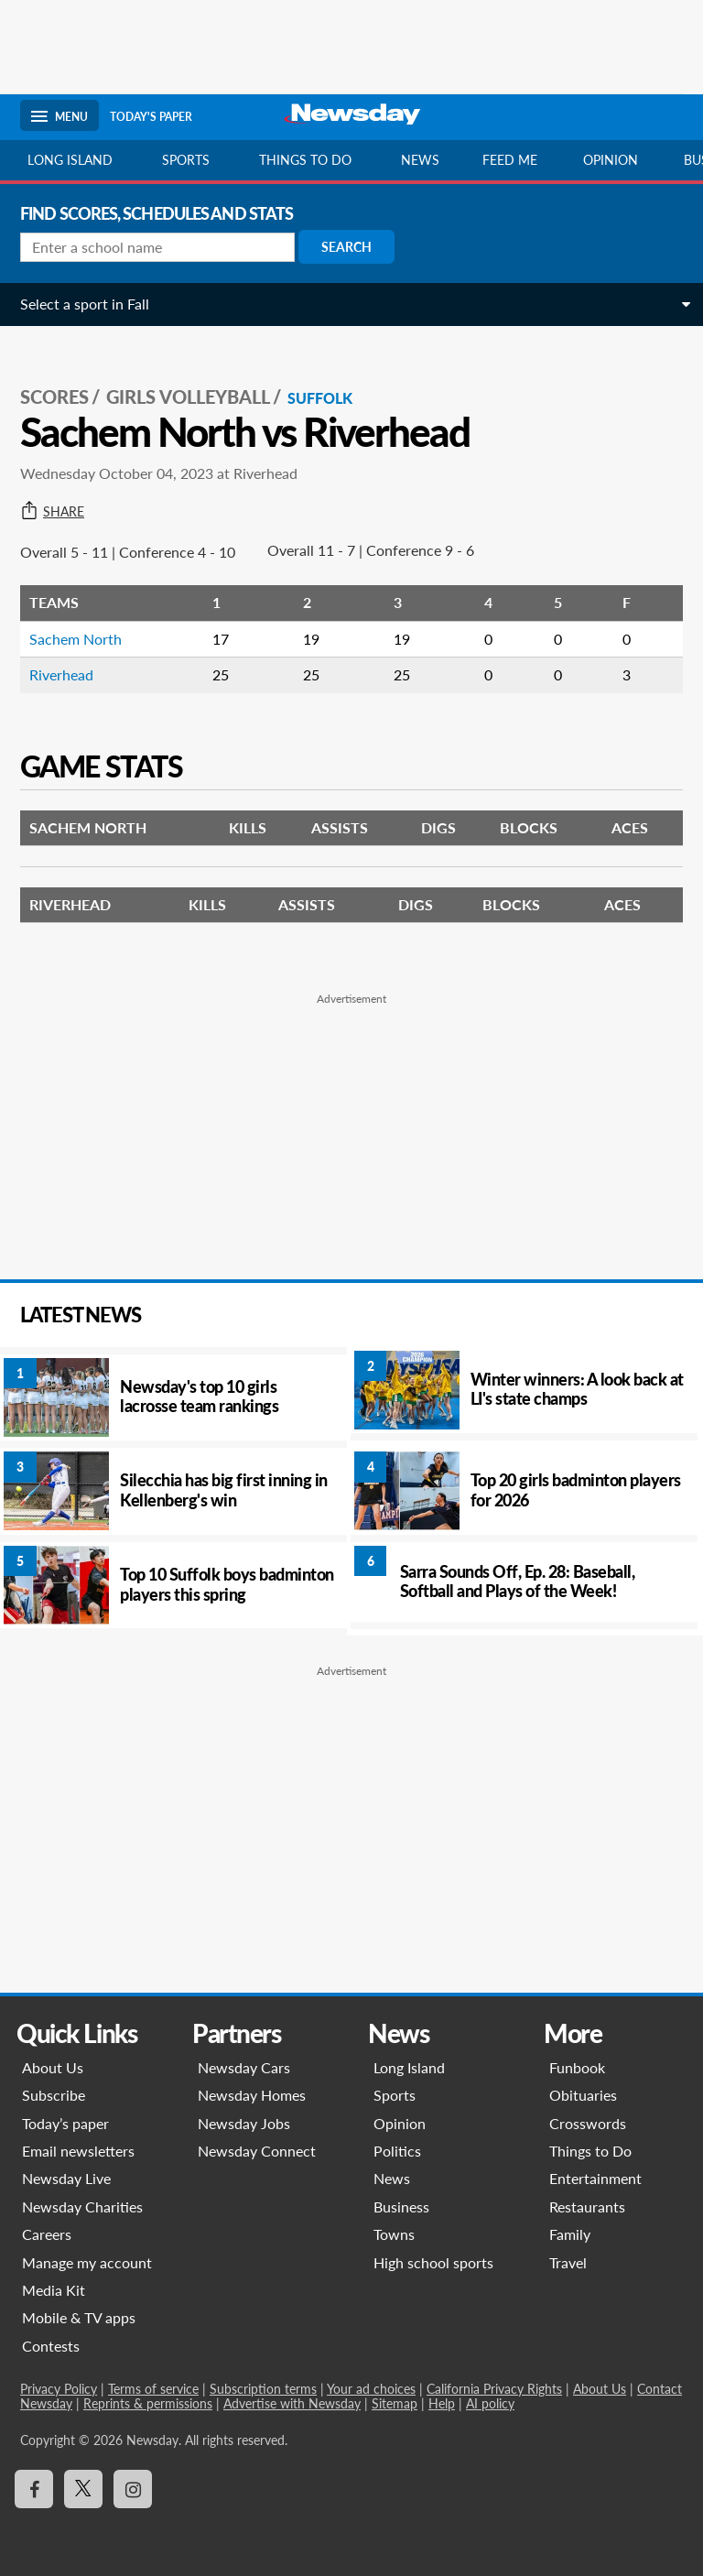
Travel (568, 2262)
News (420, 160)
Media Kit (53, 2290)
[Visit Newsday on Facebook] (34, 2489)
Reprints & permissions (147, 2403)
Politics (397, 2150)
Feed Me (509, 160)
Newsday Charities (82, 2206)
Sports (186, 160)
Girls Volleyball (188, 397)
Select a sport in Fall (84, 303)
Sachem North (75, 638)
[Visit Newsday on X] (83, 2489)
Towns (394, 2234)
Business (401, 2206)
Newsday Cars (244, 2067)
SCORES (54, 397)
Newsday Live (66, 2178)
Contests (51, 2345)
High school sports (433, 2262)
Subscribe (53, 2094)
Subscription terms (263, 2389)
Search (346, 247)
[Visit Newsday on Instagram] (133, 2489)
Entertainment (595, 2178)
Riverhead (61, 674)
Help (441, 2403)
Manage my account (87, 2262)
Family (569, 2234)
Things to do (305, 160)
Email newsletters (78, 2150)
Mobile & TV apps (78, 2317)
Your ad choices (371, 2389)
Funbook (577, 2067)
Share (52, 512)
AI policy (490, 2403)
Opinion (610, 160)
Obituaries (583, 2094)
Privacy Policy (58, 2389)
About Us (52, 2067)
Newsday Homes (252, 2094)
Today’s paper (65, 2123)
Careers (46, 2234)
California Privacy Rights (494, 2389)
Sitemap (394, 2403)
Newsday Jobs (244, 2123)
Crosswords (587, 2123)
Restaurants (587, 2206)
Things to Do (590, 2150)
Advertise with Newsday (292, 2403)
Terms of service (153, 2389)
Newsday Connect (257, 2150)
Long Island (70, 160)
